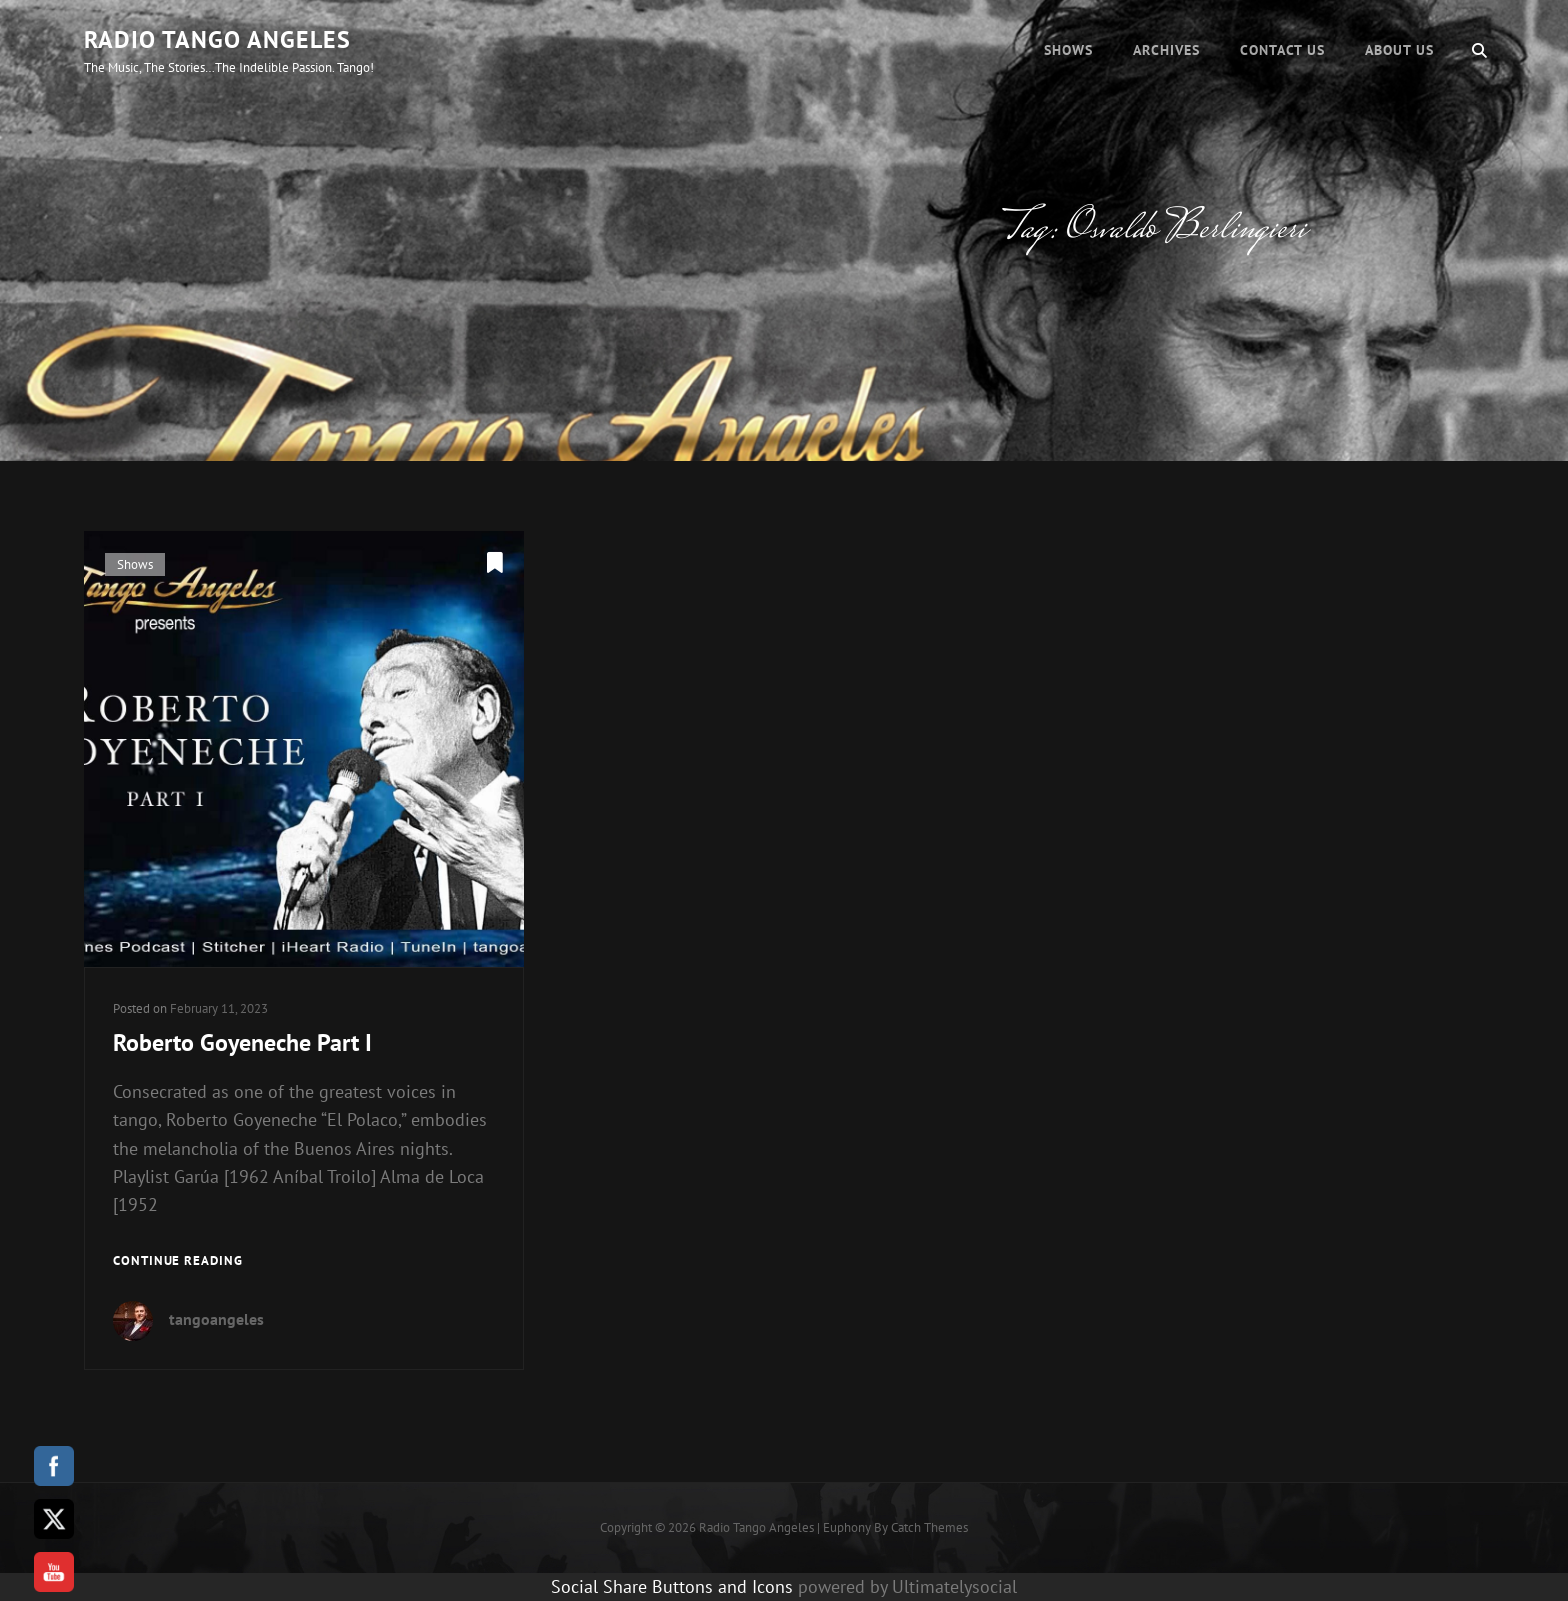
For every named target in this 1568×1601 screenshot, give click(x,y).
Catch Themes (929, 1527)
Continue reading (178, 1261)
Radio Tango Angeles (217, 39)
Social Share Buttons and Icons (672, 1586)
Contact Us (1282, 50)
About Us (1399, 50)
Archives (1166, 50)
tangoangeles (216, 1319)
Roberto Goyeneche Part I (242, 1042)
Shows (1068, 50)
